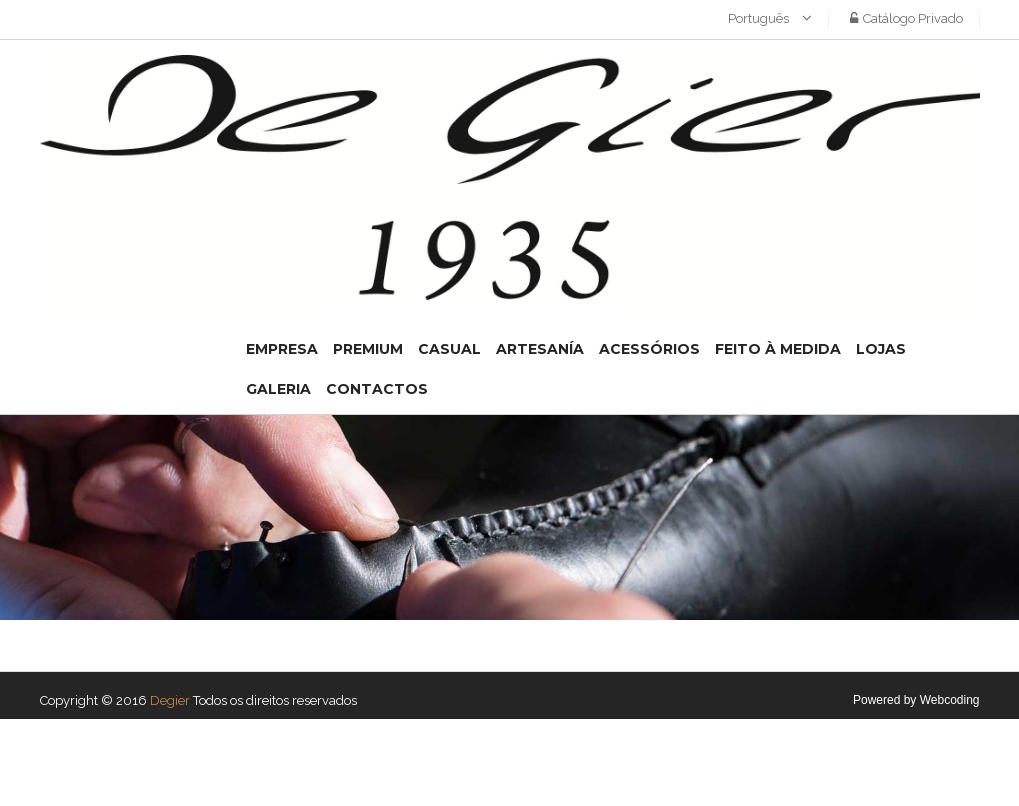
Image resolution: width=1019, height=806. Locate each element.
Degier (170, 700)
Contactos (377, 389)
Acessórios (649, 349)
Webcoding (950, 700)
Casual (449, 349)
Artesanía (540, 349)
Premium (368, 349)
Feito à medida (778, 349)
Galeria (278, 389)
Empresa (282, 349)
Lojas (881, 349)
